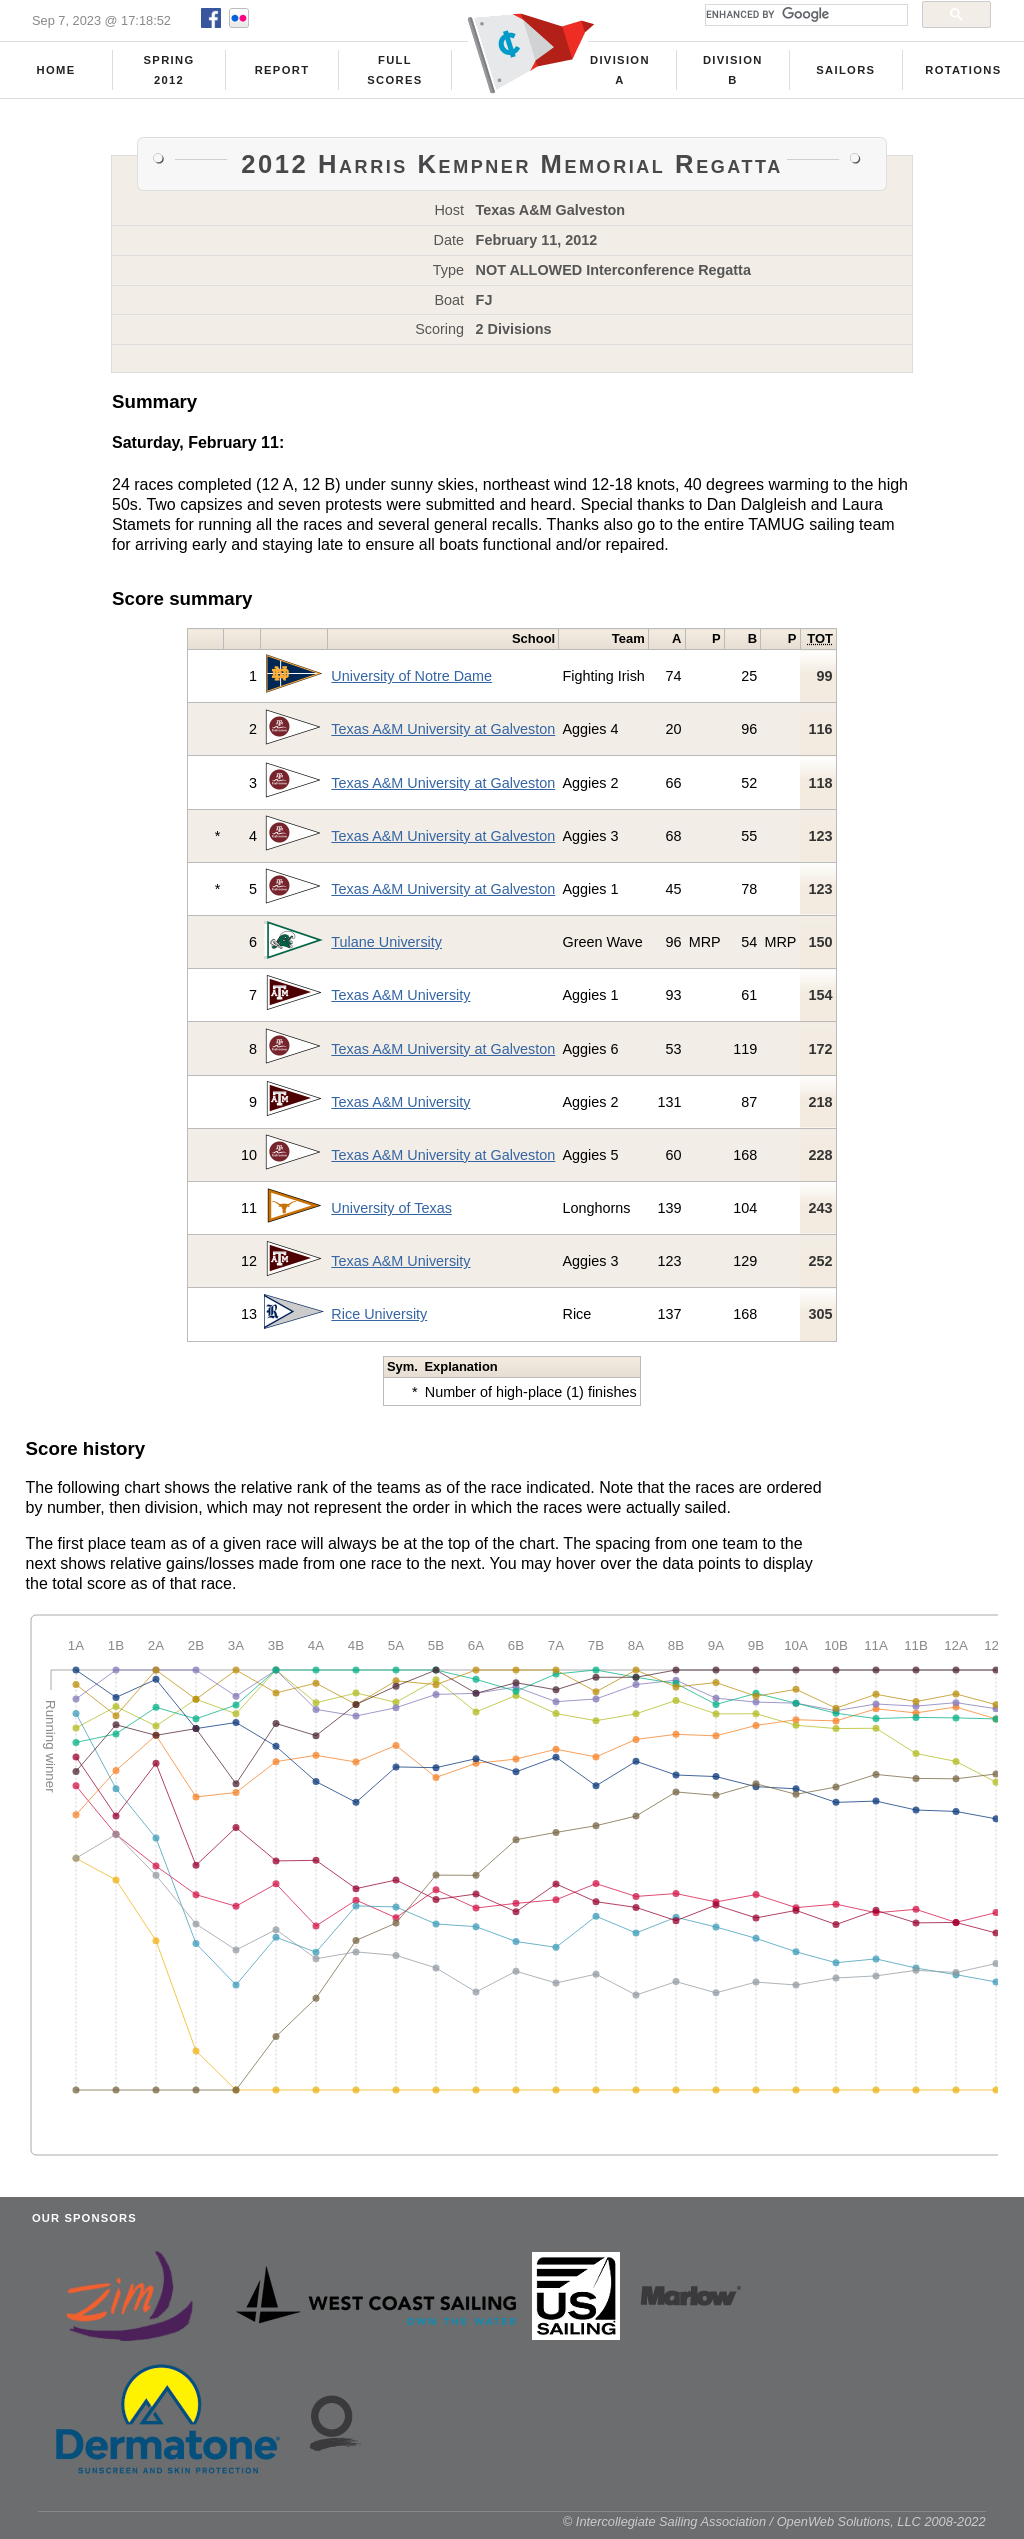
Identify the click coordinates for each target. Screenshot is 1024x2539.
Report (282, 71)
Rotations (963, 71)
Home (56, 71)
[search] (804, 15)
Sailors (845, 71)
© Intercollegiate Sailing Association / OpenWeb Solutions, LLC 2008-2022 (774, 2528)
